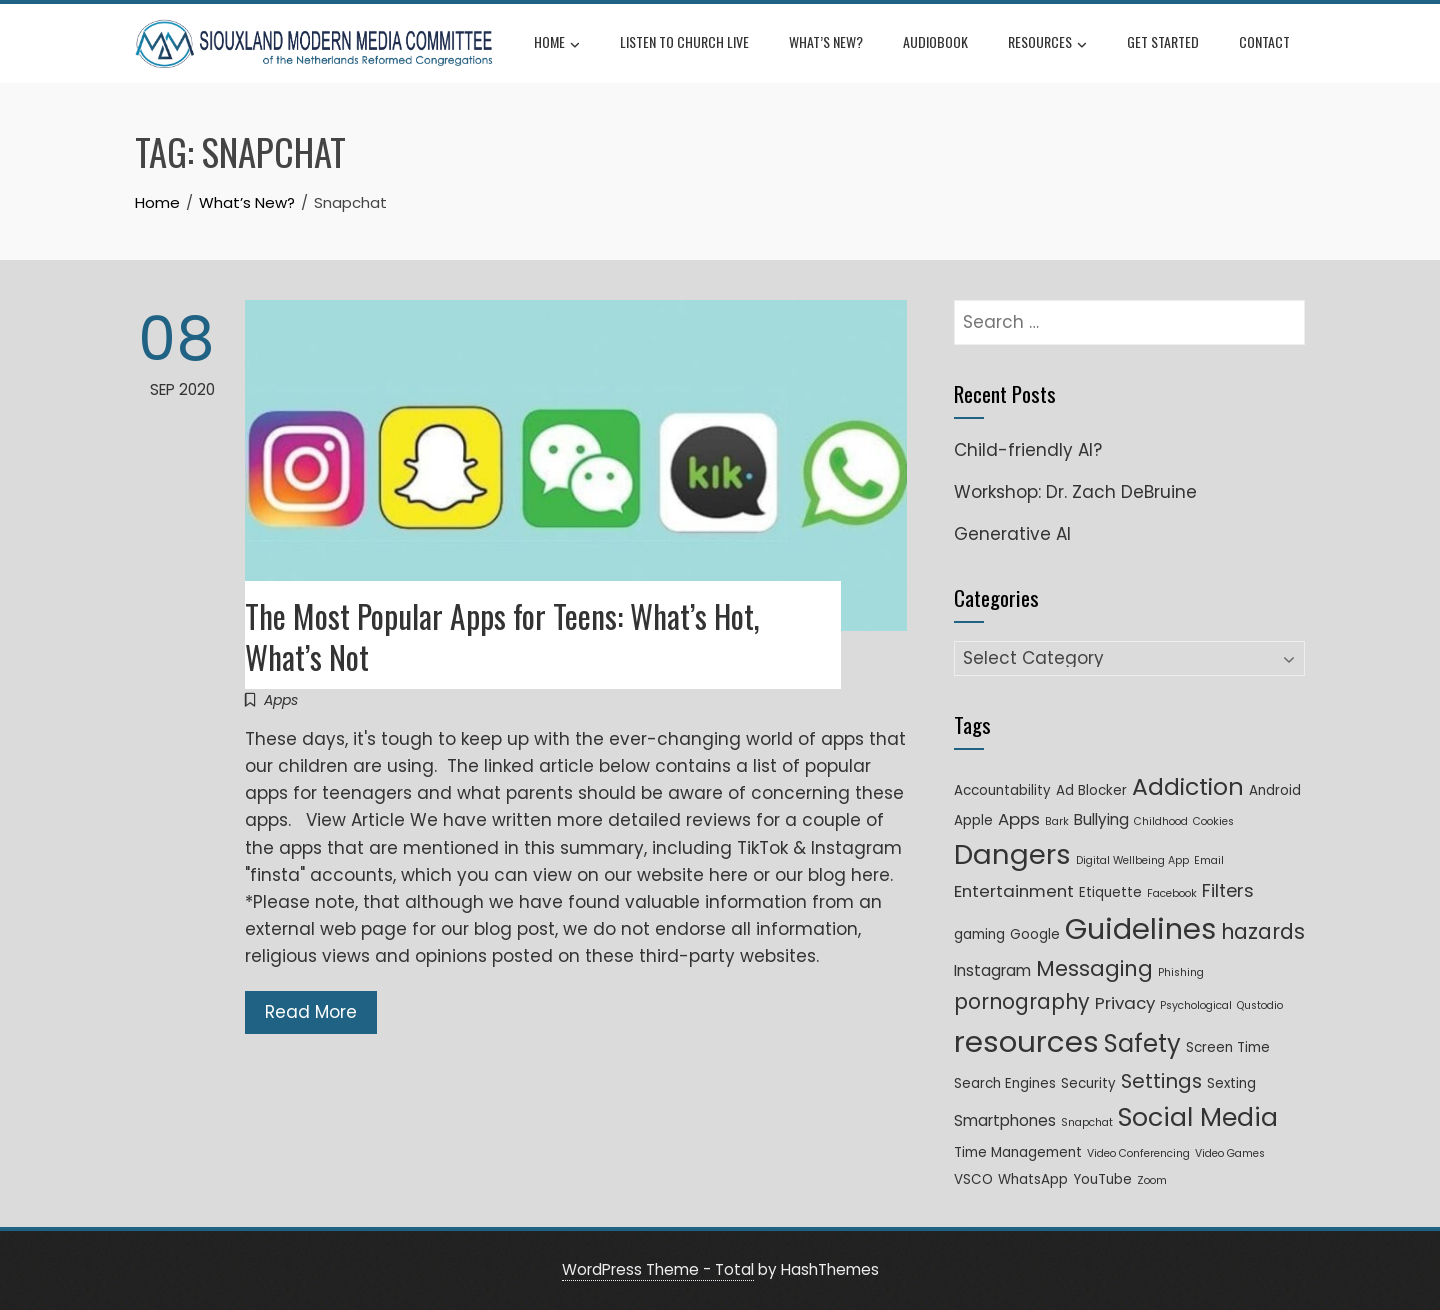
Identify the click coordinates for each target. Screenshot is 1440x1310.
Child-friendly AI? (1028, 450)
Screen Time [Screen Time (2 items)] (1228, 1047)
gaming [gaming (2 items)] (979, 934)
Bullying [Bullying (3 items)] (1101, 819)
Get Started (1163, 41)
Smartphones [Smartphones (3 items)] (1005, 1120)
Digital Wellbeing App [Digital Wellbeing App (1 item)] (1132, 860)
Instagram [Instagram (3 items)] (992, 970)
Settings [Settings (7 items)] (1161, 1081)
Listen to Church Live (684, 41)
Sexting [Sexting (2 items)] (1231, 1083)
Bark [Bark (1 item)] (1057, 821)
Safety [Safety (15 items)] (1142, 1043)
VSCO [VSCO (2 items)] (973, 1179)
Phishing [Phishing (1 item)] (1181, 972)
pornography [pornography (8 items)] (1022, 1001)
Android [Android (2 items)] (1275, 790)
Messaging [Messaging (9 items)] (1094, 968)
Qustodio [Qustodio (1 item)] (1260, 1005)
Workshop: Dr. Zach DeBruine (1075, 492)
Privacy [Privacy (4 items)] (1125, 1003)
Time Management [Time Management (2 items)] (1018, 1152)
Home (557, 44)
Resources (1047, 44)
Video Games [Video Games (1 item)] (1230, 1153)
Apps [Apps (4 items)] (1019, 819)
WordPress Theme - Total (658, 1269)
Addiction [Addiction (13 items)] (1188, 786)
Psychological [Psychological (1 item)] (1196, 1005)
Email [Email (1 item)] (1209, 860)
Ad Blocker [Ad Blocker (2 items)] (1091, 790)
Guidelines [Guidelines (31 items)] (1140, 929)
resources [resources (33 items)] (1026, 1041)
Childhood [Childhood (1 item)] (1161, 821)
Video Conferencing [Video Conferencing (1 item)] (1138, 1153)
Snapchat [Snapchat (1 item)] (1087, 1122)
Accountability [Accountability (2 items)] (1002, 790)
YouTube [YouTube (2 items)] (1102, 1179)
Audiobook (935, 41)
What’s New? (826, 41)
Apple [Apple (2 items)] (973, 820)
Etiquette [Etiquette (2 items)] (1110, 892)
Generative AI (1012, 534)
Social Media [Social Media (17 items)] (1198, 1117)
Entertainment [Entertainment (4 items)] (1014, 891)
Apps (281, 700)
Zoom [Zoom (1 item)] (1152, 1180)
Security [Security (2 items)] (1088, 1083)
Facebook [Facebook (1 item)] (1172, 893)
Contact (1264, 41)
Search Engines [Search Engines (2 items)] (1005, 1083)
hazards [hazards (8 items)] (1263, 931)
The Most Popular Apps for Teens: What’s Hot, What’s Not (502, 636)
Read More (311, 1012)
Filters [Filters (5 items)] (1228, 890)
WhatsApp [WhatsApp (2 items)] (1033, 1179)
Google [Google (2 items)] (1035, 934)
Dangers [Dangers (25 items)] (1012, 854)
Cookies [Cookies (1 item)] (1213, 821)
